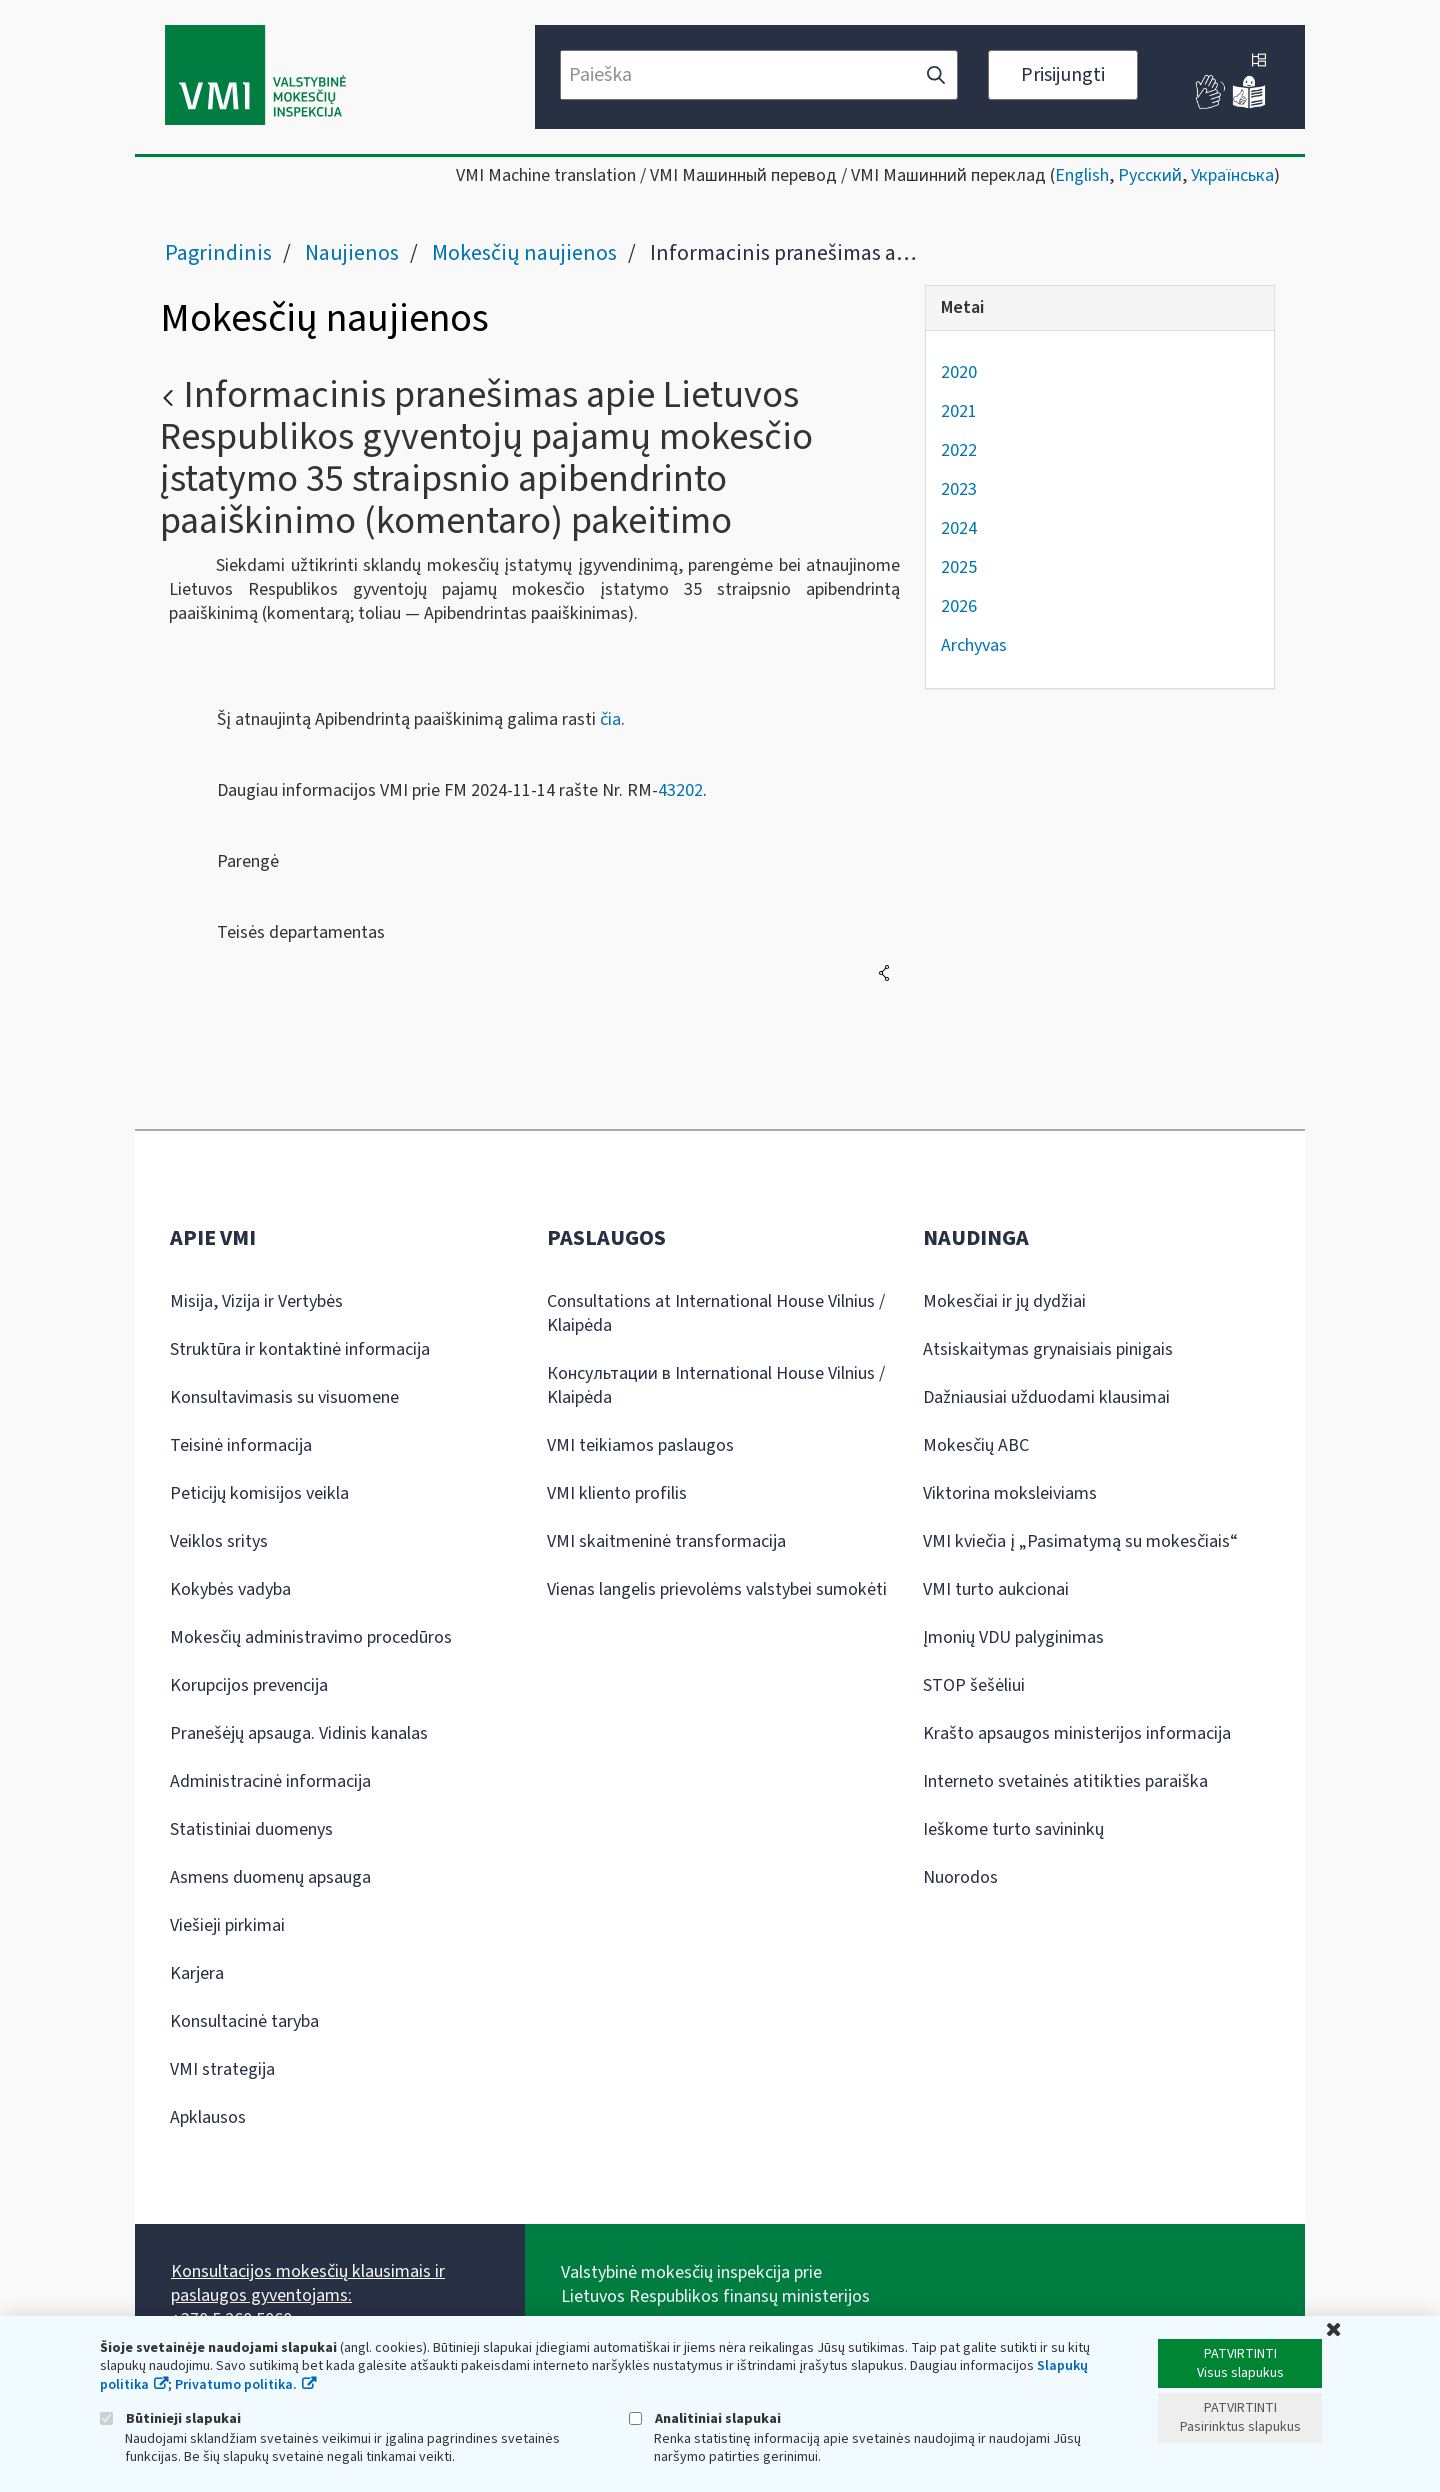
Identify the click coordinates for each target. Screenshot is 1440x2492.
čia (610, 719)
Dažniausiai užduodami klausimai (1046, 1397)
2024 (959, 528)
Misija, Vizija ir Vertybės (256, 1301)
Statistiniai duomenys (251, 1829)
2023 (959, 489)
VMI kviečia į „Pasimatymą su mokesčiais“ (1080, 1541)
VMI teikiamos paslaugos (640, 1445)
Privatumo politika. (236, 2385)
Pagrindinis (218, 253)
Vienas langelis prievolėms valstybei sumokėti (717, 1589)
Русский (1150, 175)
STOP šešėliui (974, 1685)
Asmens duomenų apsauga (270, 1877)
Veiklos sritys (219, 1541)
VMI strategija (222, 2069)
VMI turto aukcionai (996, 1589)
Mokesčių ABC (976, 1445)
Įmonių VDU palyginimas (1013, 1637)
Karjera (197, 1973)
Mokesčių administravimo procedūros (311, 1637)
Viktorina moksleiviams (1010, 1493)
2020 (959, 372)
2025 (959, 567)
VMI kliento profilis (617, 1493)
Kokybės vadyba (230, 1589)
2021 (959, 411)
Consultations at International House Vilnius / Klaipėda (716, 1313)
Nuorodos (960, 1877)
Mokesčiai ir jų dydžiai (1004, 1301)
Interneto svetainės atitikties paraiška (1065, 1781)
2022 (959, 450)
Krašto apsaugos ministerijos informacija (1077, 1733)
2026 (959, 606)
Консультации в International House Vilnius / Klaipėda (716, 1385)
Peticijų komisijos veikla (259, 1493)
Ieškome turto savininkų (1013, 1829)
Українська (1232, 175)
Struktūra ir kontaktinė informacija (300, 1349)
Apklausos (208, 2117)
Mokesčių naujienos (524, 253)
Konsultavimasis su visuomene (284, 1397)
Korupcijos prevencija (249, 1685)
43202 (680, 790)
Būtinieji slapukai (170, 2418)
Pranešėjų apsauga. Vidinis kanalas (299, 1733)
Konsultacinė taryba (244, 2021)
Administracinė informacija (270, 1781)
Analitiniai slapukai (705, 2418)
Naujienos (352, 253)
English (1082, 175)
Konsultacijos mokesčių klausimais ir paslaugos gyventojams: (308, 2283)
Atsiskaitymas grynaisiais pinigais (1048, 1349)
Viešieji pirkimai (227, 1925)
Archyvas (974, 645)
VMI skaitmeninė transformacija (666, 1541)
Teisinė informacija (241, 1445)
